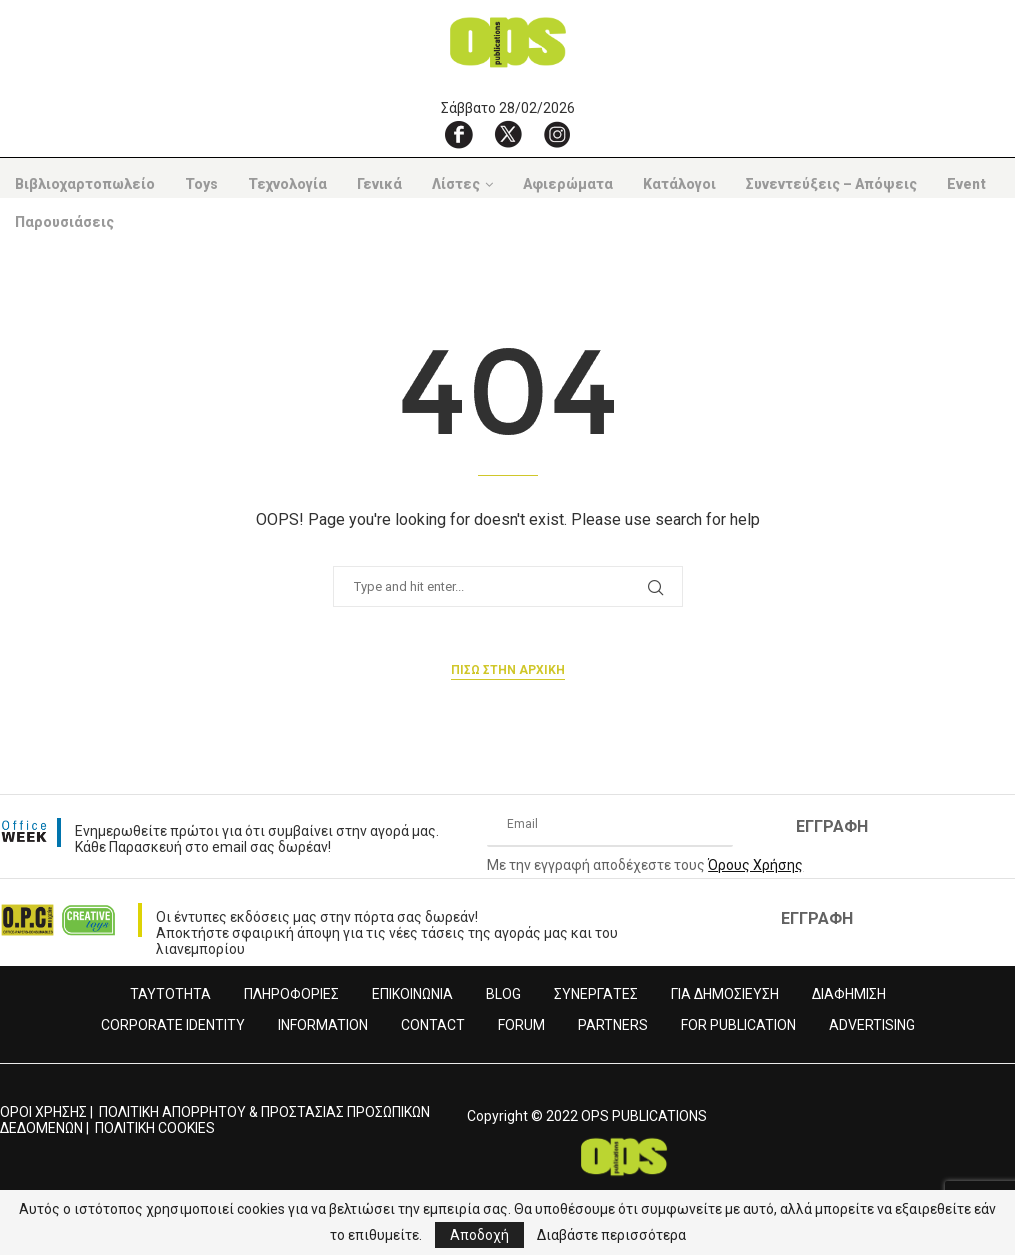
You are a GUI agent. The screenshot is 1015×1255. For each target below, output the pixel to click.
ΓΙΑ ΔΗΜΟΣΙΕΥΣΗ (725, 994)
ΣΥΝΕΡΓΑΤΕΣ (596, 994)
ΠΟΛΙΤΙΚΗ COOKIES (155, 1128)
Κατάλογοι (679, 184)
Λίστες (456, 184)
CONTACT (433, 1025)
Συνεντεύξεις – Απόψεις (831, 184)
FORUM (521, 1025)
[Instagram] (557, 134)
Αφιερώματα (568, 184)
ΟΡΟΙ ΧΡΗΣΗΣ (43, 1112)
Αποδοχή (479, 1235)
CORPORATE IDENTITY (173, 1025)
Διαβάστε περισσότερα (611, 1235)
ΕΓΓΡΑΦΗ (832, 826)
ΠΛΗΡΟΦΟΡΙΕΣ (291, 994)
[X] (508, 134)
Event (966, 184)
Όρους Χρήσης (755, 865)
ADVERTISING (872, 1025)
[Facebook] (459, 134)
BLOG (503, 994)
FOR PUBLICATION (738, 1025)
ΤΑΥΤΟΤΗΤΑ (170, 994)
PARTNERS (613, 1025)
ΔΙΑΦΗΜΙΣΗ (849, 994)
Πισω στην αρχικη (508, 670)
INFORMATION (323, 1025)
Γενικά (379, 184)
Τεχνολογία (287, 184)
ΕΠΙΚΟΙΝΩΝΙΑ (412, 994)
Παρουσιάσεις (64, 222)
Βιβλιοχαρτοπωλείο (85, 184)
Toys (201, 184)
